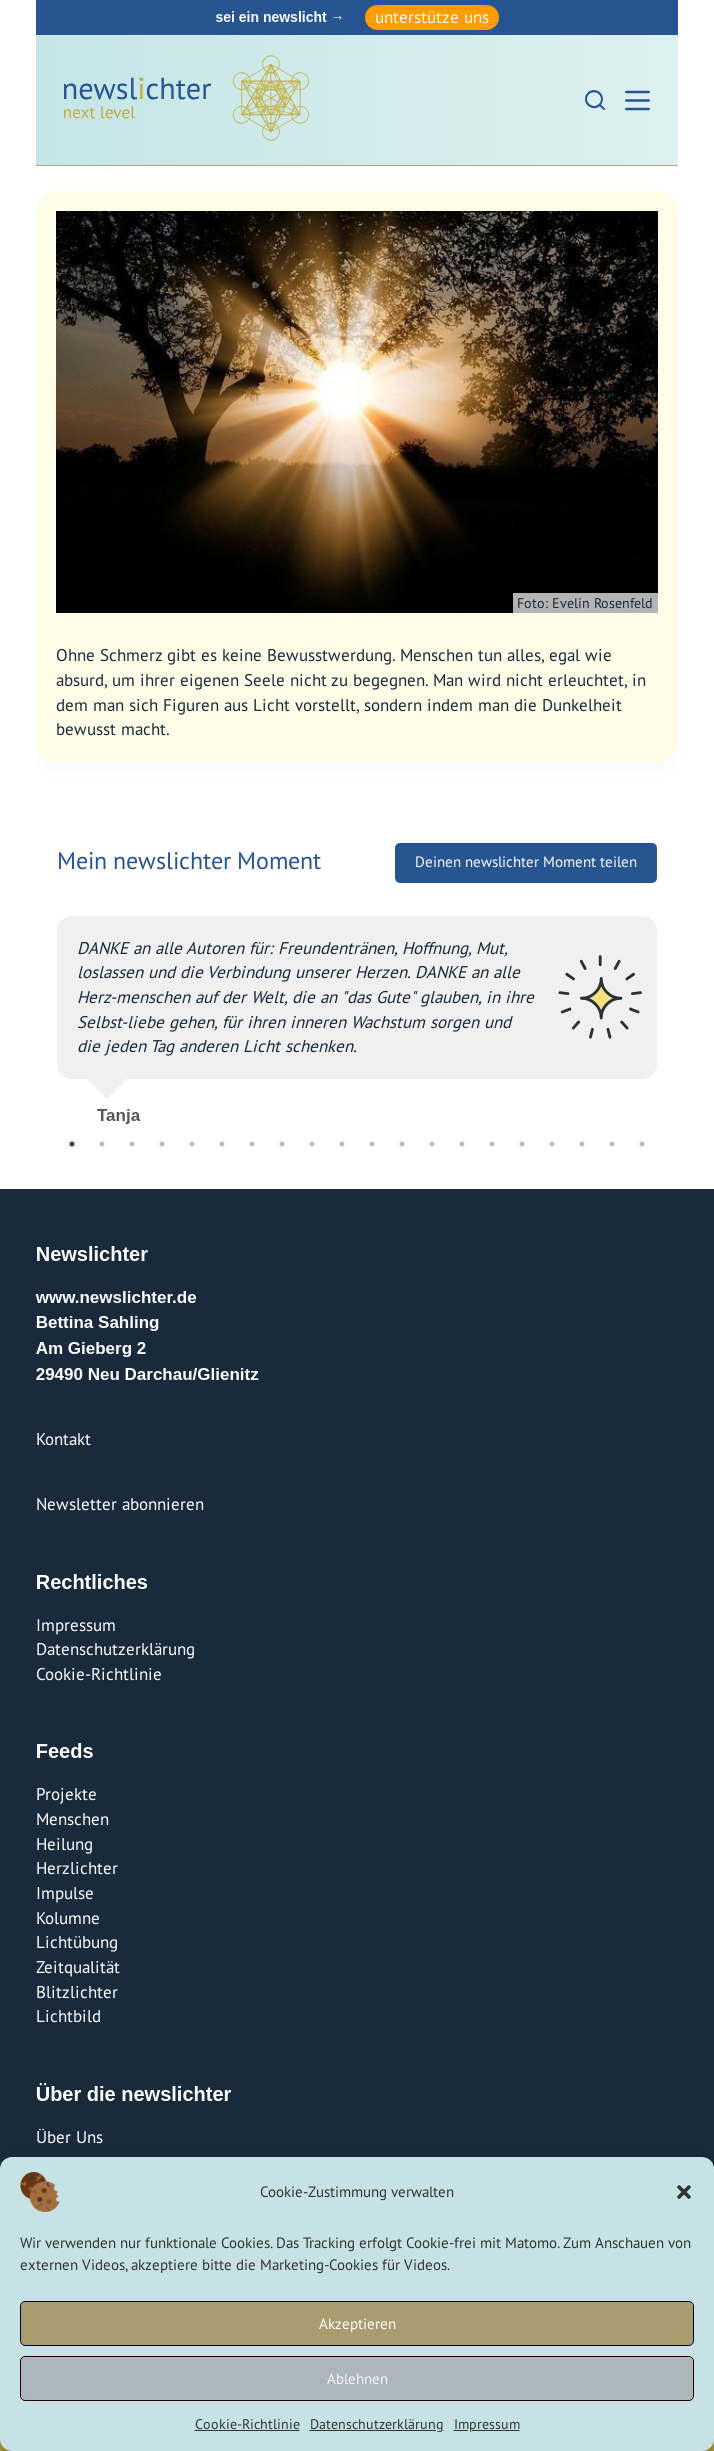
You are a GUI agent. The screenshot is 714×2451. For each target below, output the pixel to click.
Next (672, 1012)
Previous (42, 1012)
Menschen (72, 1819)
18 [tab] (582, 1144)
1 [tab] (72, 1144)
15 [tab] (492, 1144)
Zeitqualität (78, 1967)
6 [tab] (222, 1144)
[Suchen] (595, 100)
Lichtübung (77, 1942)
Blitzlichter (77, 1992)
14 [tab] (462, 1144)
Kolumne (68, 1918)
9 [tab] (312, 1144)
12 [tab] (402, 1144)
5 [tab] (192, 1144)
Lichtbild (68, 2016)
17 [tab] (552, 1144)
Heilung (64, 1844)
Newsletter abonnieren (120, 1504)
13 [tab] (432, 1144)
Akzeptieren (357, 2323)
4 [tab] (162, 1144)
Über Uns (69, 2137)
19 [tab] (612, 1144)
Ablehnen (357, 2378)
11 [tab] (372, 1144)
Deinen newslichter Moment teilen (526, 861)
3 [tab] (132, 1144)
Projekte (66, 1794)
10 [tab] (342, 1144)
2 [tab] (102, 1144)
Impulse (65, 1893)
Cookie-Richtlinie (247, 2424)
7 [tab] (252, 1144)
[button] (684, 2192)
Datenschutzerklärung (377, 2424)
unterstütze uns (432, 17)
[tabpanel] (357, 1012)
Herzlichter (77, 1868)
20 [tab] (642, 1144)
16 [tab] (522, 1144)
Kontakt (63, 1439)
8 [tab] (282, 1144)
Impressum (487, 2424)
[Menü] (637, 100)
